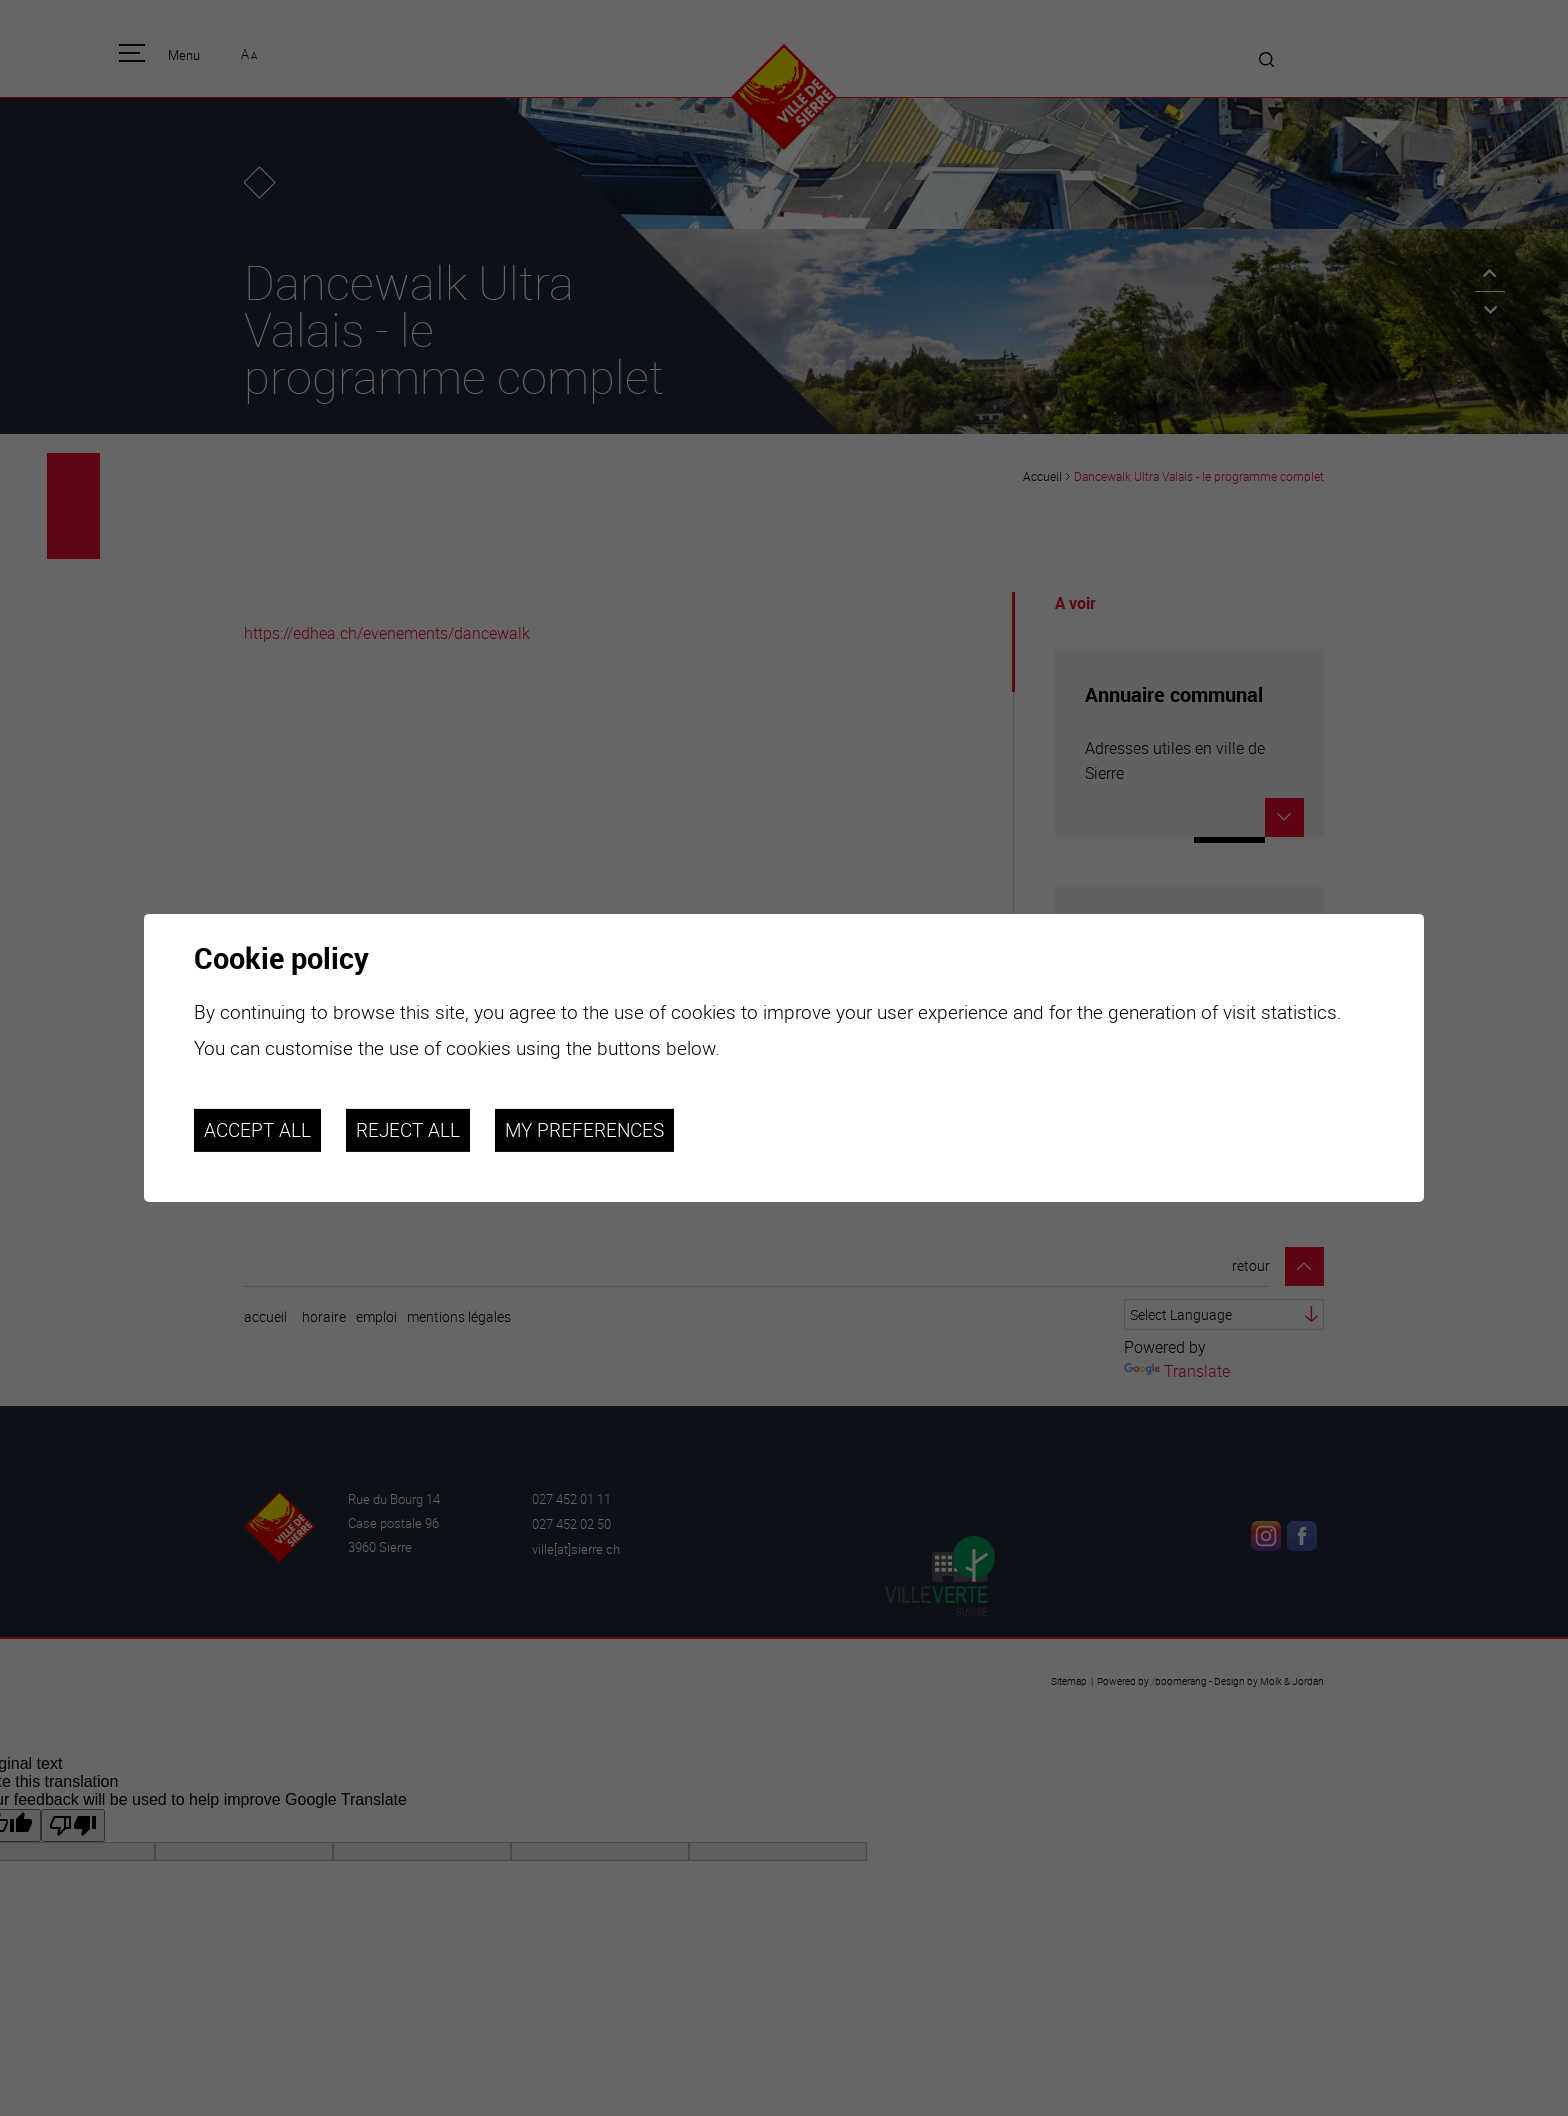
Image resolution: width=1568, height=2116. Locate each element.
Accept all (257, 1130)
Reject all (408, 1130)
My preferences (584, 1130)
